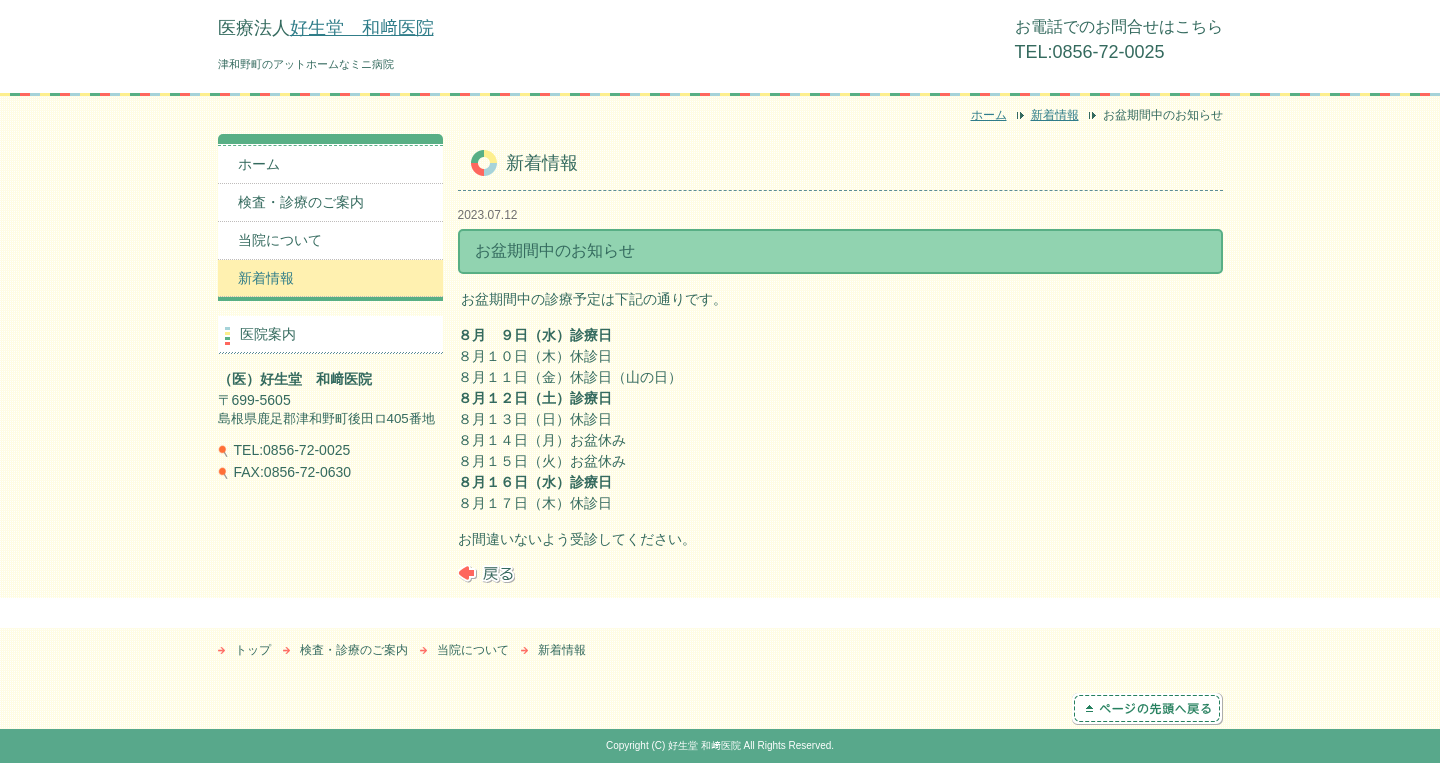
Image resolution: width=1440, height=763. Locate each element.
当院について (280, 240)
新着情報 (1055, 115)
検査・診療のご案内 (301, 202)
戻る (486, 574)
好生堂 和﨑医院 (362, 28)
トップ (253, 650)
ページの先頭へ (1147, 709)
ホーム (989, 115)
